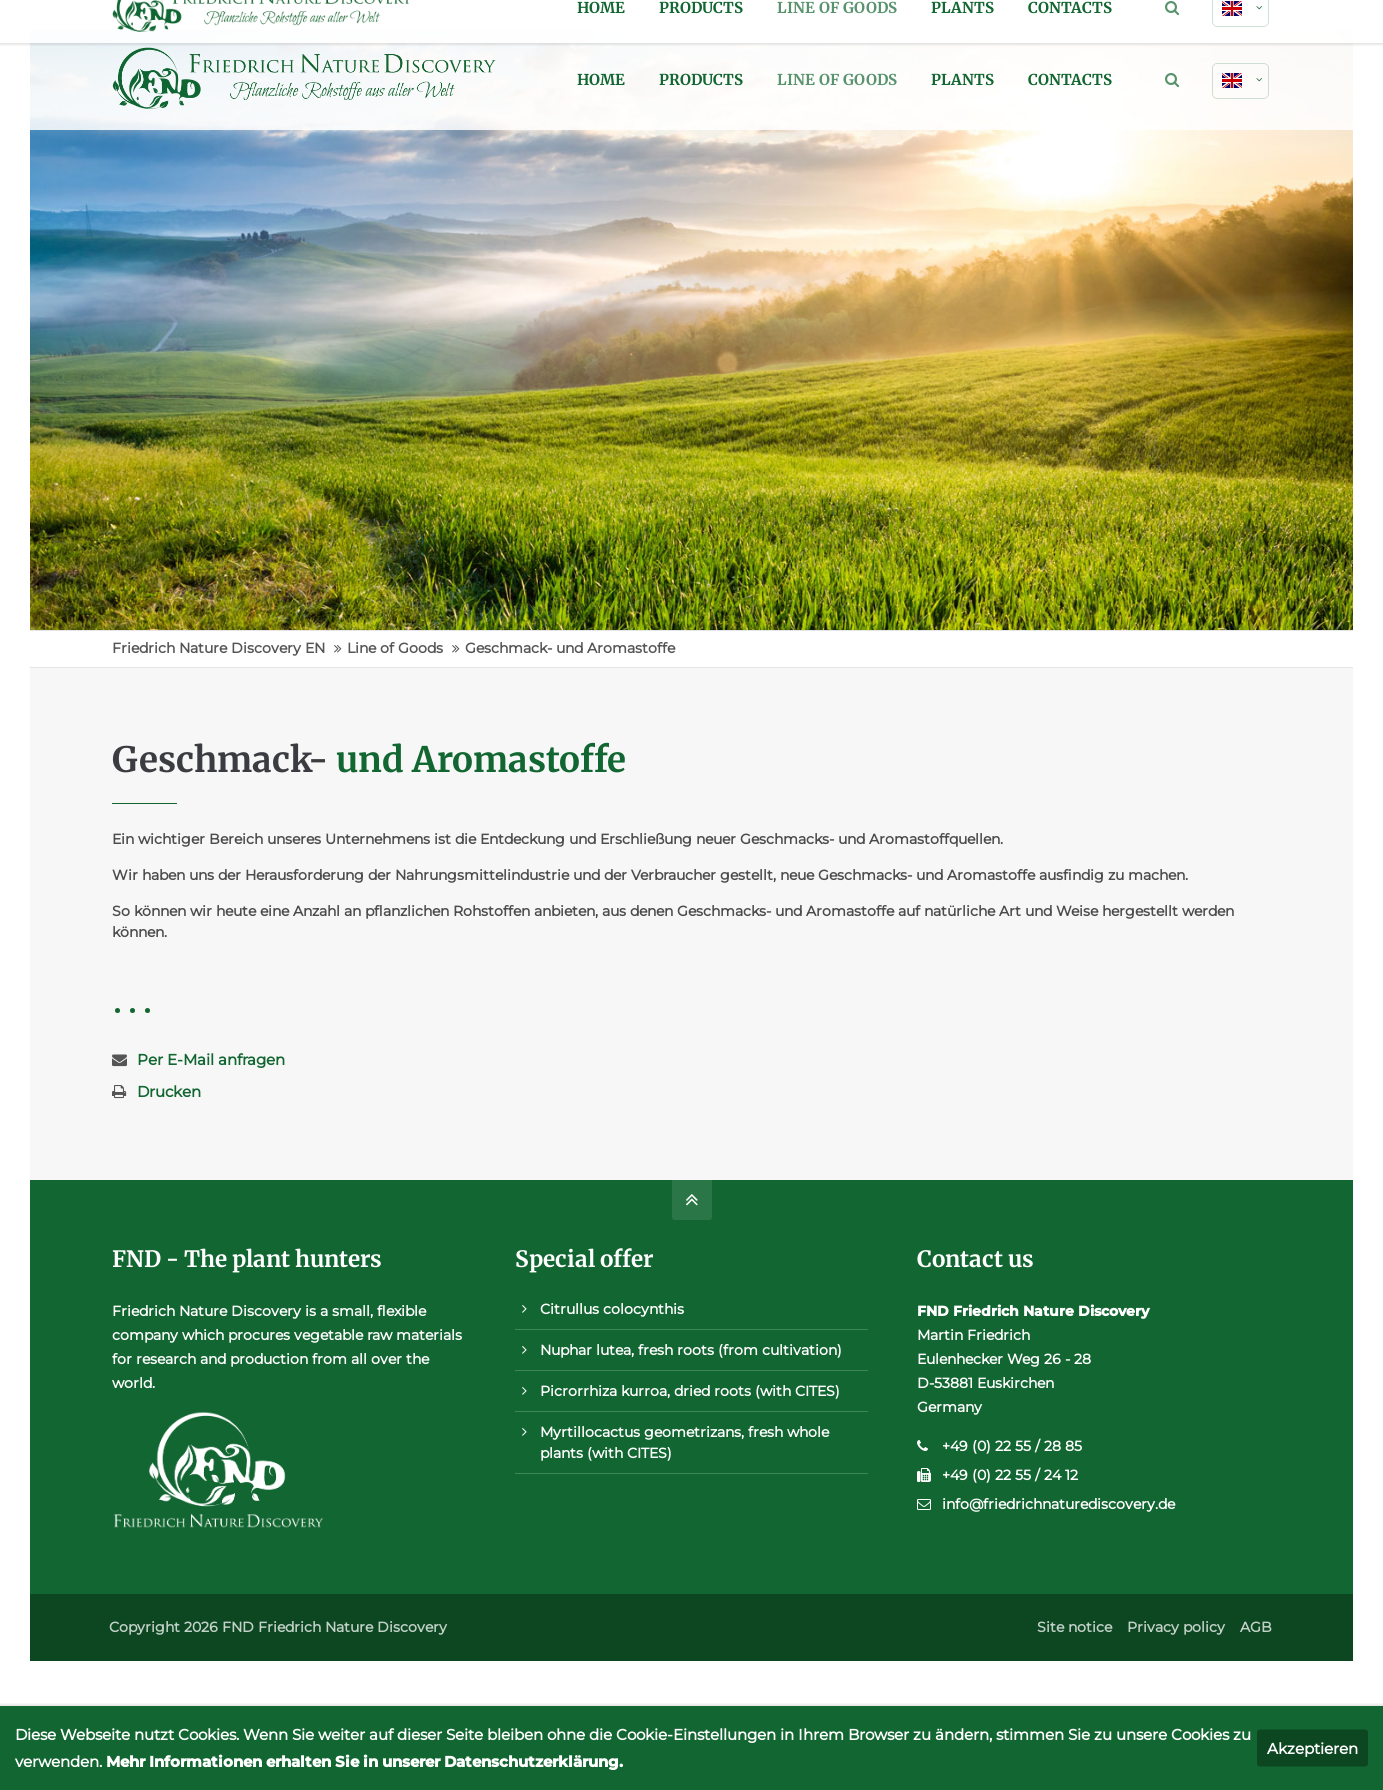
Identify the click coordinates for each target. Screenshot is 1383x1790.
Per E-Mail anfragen (211, 1059)
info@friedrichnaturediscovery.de (1058, 1504)
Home (601, 79)
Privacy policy (1176, 1627)
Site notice (1074, 1627)
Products (701, 79)
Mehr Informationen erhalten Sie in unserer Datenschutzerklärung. (364, 1761)
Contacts (1070, 79)
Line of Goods (837, 79)
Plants (962, 79)
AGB (1256, 1627)
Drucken (169, 1091)
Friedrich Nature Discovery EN (218, 648)
